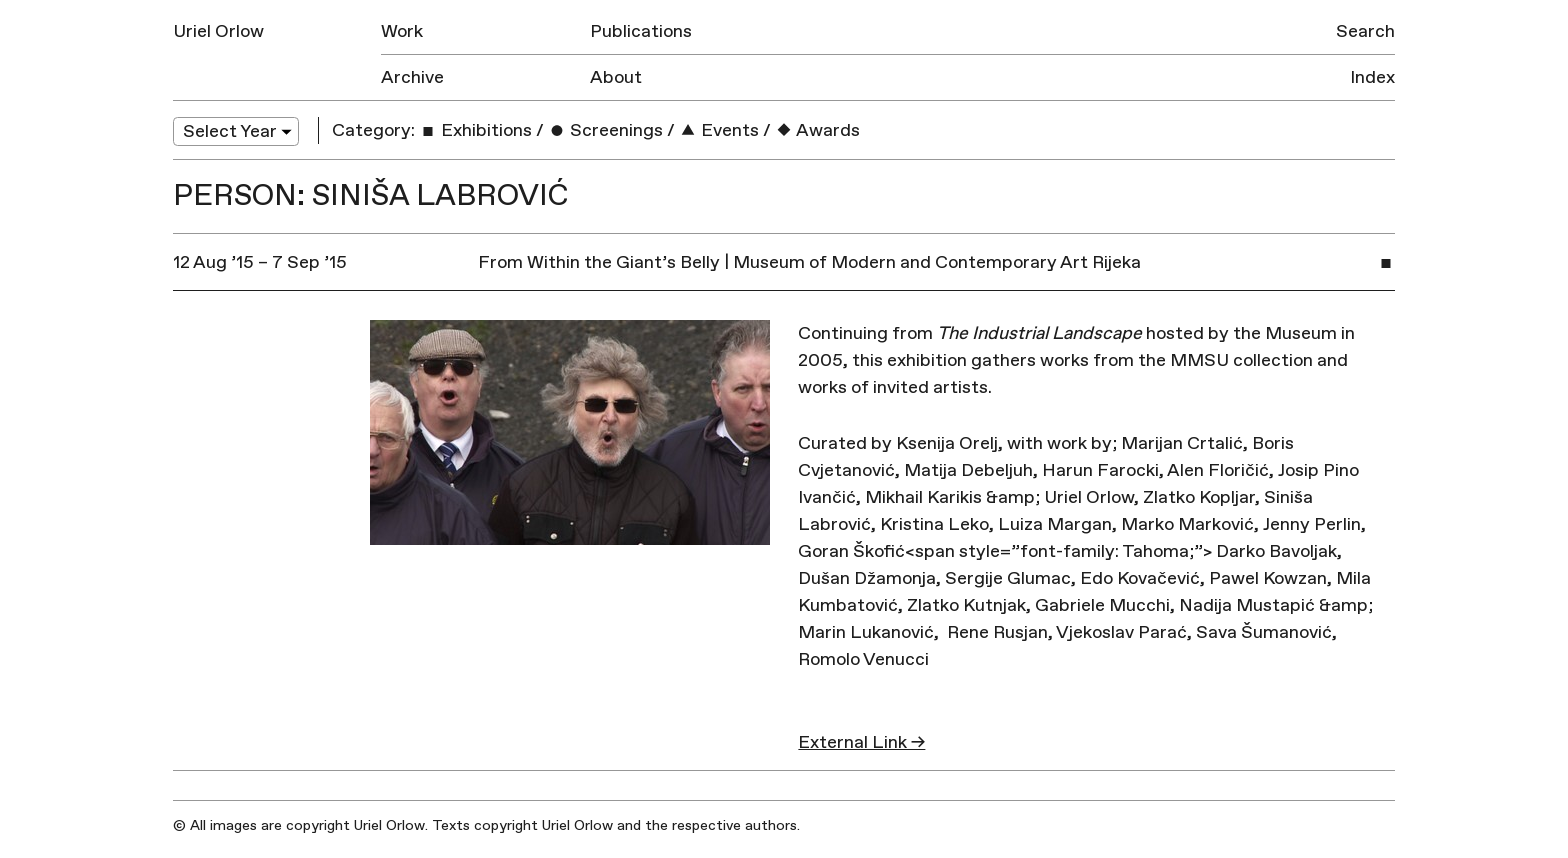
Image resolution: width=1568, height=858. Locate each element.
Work (402, 31)
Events (719, 130)
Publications (641, 31)
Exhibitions (475, 130)
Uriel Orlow (218, 31)
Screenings (605, 130)
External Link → (861, 742)
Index (1372, 77)
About (616, 77)
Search (1365, 31)
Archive (412, 77)
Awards (817, 130)
